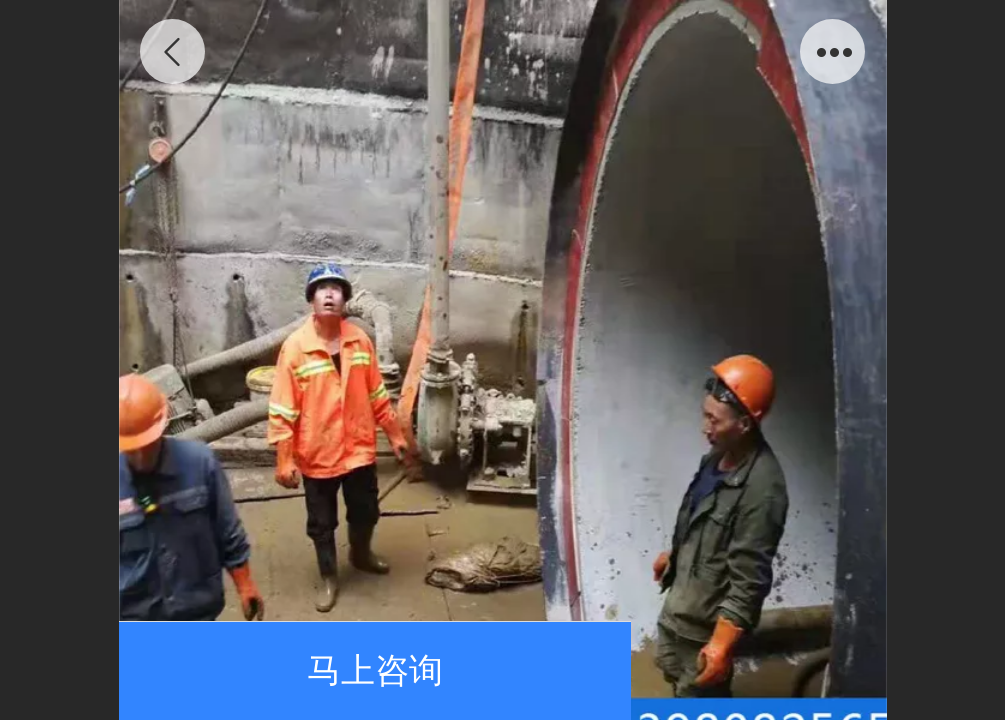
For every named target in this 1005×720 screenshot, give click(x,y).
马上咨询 (375, 670)
